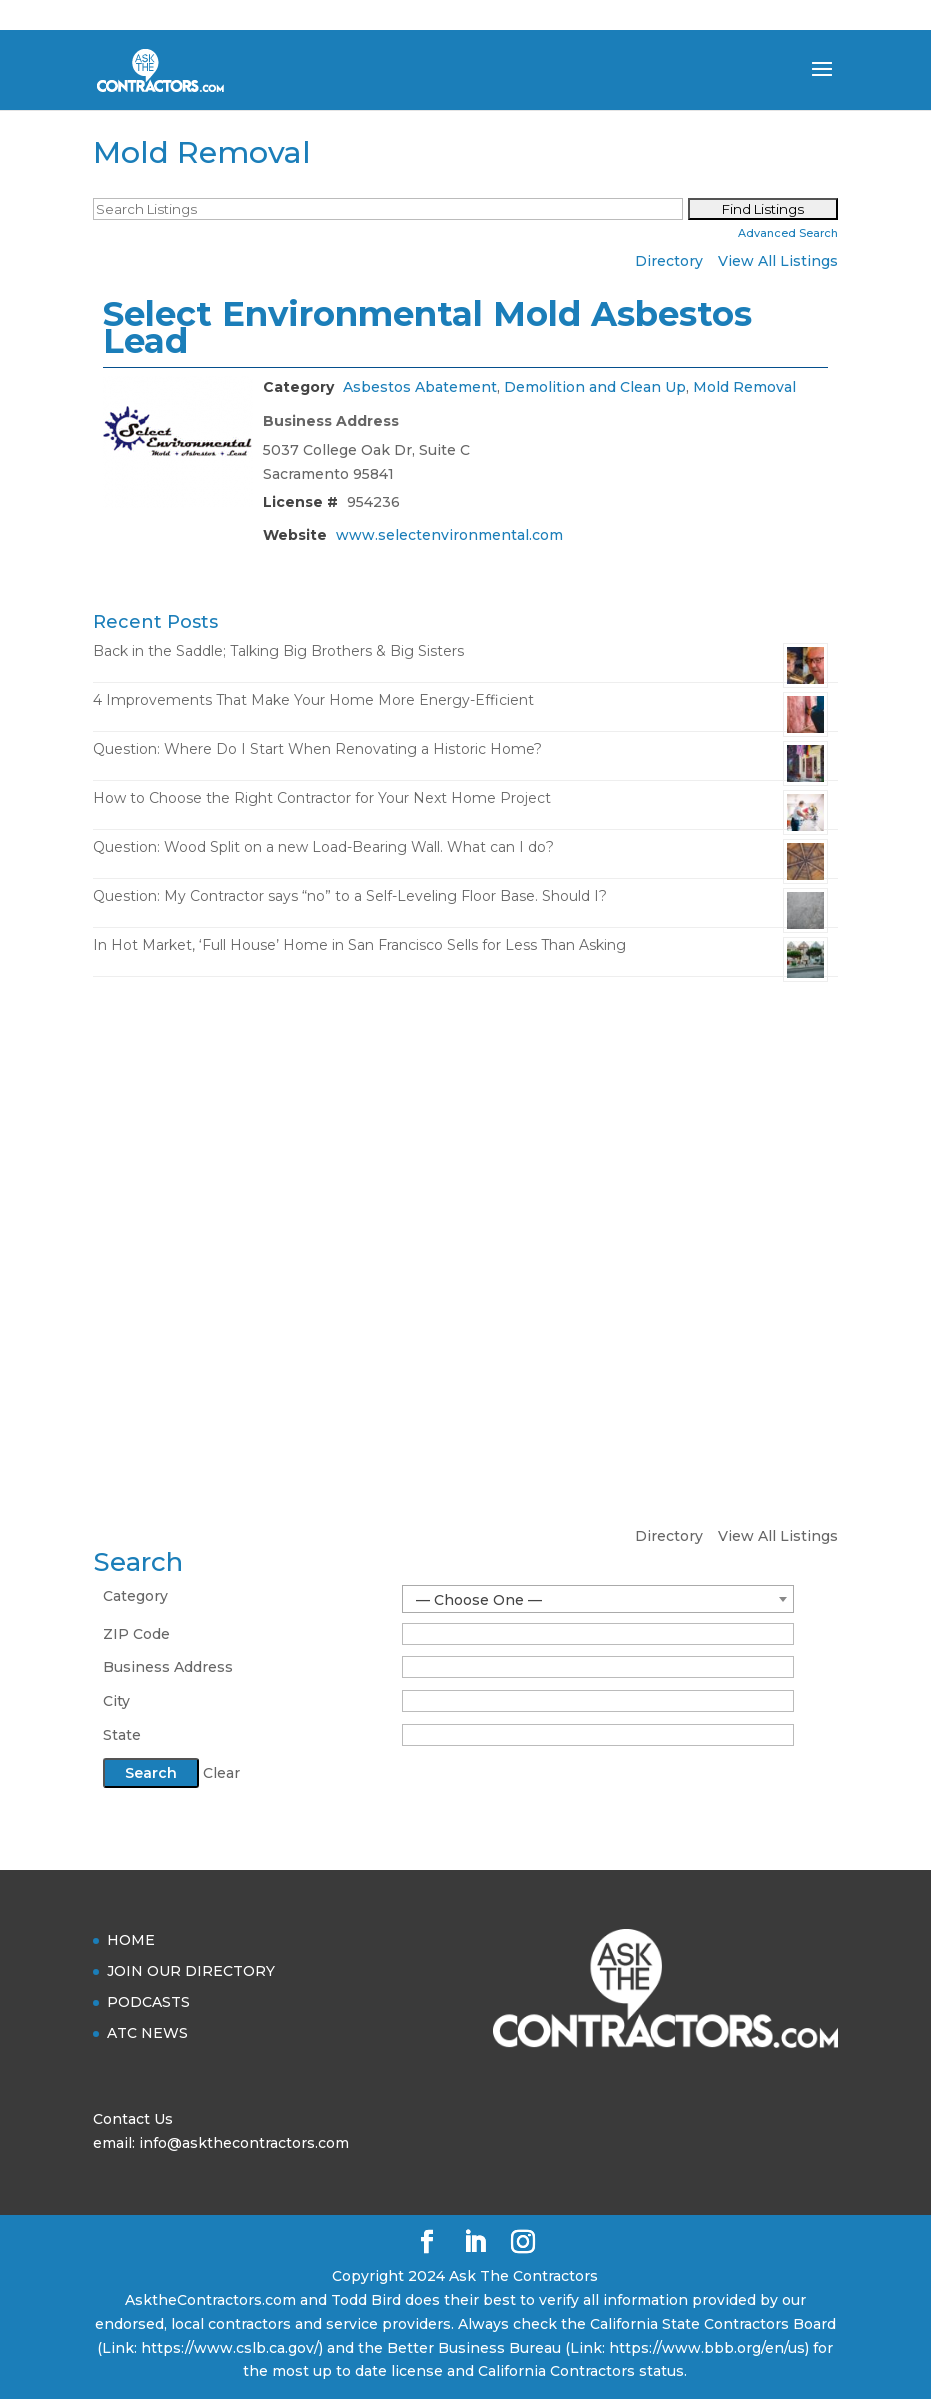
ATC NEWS (147, 2033)
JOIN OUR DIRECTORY (191, 1971)
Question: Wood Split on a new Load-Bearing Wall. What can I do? (323, 847)
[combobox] (598, 1599)
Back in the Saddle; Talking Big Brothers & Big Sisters (278, 651)
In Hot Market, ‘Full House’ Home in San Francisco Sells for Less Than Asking (359, 945)
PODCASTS (148, 2002)
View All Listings (778, 261)
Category (135, 1596)
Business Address (168, 1667)
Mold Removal (744, 387)
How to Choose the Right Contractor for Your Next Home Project (322, 798)
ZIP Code (136, 1634)
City (116, 1701)
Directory (669, 261)
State (122, 1735)
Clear (221, 1773)
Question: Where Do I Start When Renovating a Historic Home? (317, 749)
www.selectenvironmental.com (449, 535)
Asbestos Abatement (420, 387)
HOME (131, 1940)
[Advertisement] (465, 1147)
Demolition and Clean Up (595, 387)
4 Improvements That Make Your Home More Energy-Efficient (313, 700)
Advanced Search (788, 233)
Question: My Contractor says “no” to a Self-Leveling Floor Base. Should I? (350, 896)
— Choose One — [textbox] (479, 1600)
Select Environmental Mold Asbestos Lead (427, 327)
